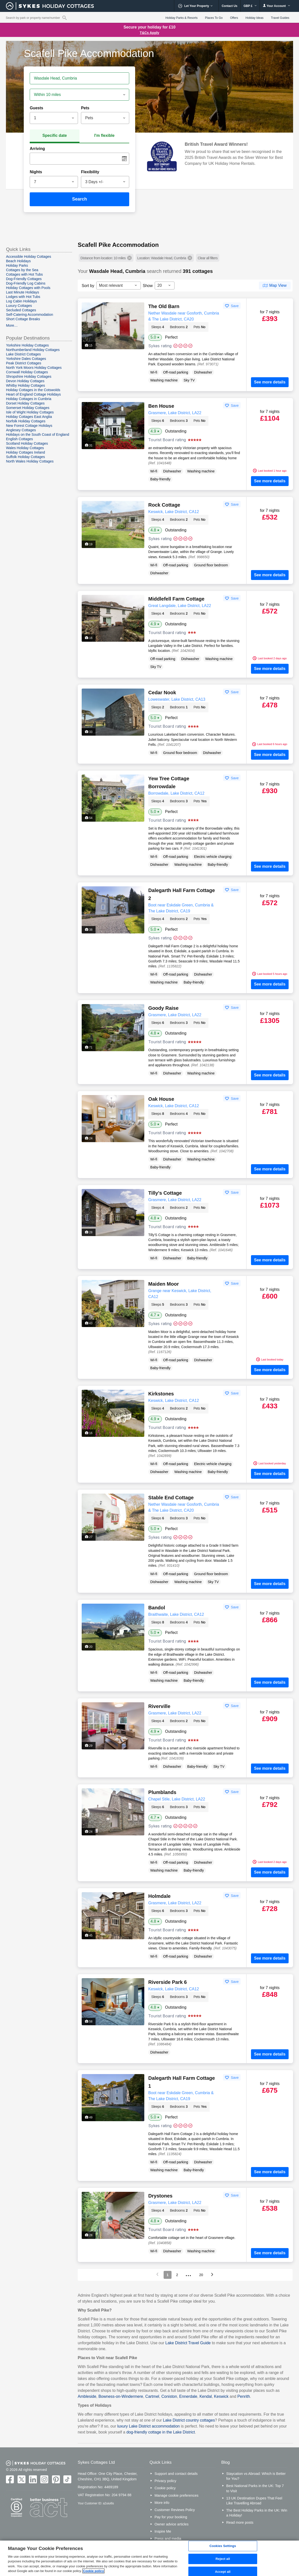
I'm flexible (104, 135)
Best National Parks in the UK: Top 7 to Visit (255, 2488)
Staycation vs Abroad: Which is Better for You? (256, 2476)
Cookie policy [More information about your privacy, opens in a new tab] (93, 2571)
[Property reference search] (64, 17)
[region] (149, 2558)
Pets (85, 108)
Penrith (243, 2396)
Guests (36, 108)
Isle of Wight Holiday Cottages (30, 412)
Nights (36, 172)
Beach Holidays (18, 261)
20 (201, 2275)
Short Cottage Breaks (23, 319)
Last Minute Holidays (22, 292)
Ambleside (87, 2396)
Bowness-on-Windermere (121, 2396)
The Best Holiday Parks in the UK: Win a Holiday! (256, 2512)
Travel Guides (280, 18)
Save (234, 306)
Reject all (223, 2559)
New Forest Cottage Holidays (29, 426)
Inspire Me (162, 2531)
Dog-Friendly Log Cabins (25, 283)
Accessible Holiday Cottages (28, 257)
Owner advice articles (171, 2524)
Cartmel (152, 2396)
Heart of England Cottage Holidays (33, 394)
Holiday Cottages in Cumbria (28, 399)
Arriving (37, 148)
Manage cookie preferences (176, 2495)
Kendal (205, 2396)
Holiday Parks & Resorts (181, 18)
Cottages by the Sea (22, 270)
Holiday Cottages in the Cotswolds (33, 390)
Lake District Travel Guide (188, 2343)
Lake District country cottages (189, 2420)
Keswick (221, 2396)
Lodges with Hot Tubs (23, 297)
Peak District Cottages (23, 363)
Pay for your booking (170, 2517)
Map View (278, 285)
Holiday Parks (17, 265)
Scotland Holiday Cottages (27, 443)
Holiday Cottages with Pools (28, 288)
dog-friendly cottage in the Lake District (160, 2432)
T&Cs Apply (149, 33)
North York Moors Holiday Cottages (34, 368)
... (189, 2274)
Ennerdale (188, 2396)
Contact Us (229, 6)
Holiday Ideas (255, 18)
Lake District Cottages (23, 354)
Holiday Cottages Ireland (25, 452)
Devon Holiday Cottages (25, 381)
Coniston (169, 2396)
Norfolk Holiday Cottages (25, 421)
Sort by (88, 286)
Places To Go (214, 18)
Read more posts (239, 2522)
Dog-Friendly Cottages (24, 279)
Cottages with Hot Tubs (24, 274)
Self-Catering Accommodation (29, 315)
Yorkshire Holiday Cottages (27, 345)
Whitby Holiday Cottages (25, 385)
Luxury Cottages (19, 306)
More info (161, 2503)
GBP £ (250, 6)
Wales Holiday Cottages (25, 448)
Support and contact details (176, 2474)
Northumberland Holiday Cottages (33, 350)
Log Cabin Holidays (21, 301)
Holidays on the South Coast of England (37, 434)
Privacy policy (165, 2481)
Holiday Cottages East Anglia (29, 417)
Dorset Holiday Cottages (25, 403)
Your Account (276, 6)
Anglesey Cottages (21, 430)
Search (79, 199)
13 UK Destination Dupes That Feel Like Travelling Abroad (254, 2500)
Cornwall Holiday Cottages (27, 372)
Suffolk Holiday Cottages (25, 457)
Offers (234, 18)
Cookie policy (165, 2488)
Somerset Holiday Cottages (27, 408)
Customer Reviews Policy (174, 2510)
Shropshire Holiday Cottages (28, 376)
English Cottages (19, 439)
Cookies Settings (222, 2546)
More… (12, 325)
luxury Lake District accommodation (148, 2426)
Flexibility (90, 172)
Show (148, 286)
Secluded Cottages (21, 310)
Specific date (54, 135)
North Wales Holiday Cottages (29, 461)
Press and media (167, 2539)
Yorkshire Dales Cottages (26, 359)
